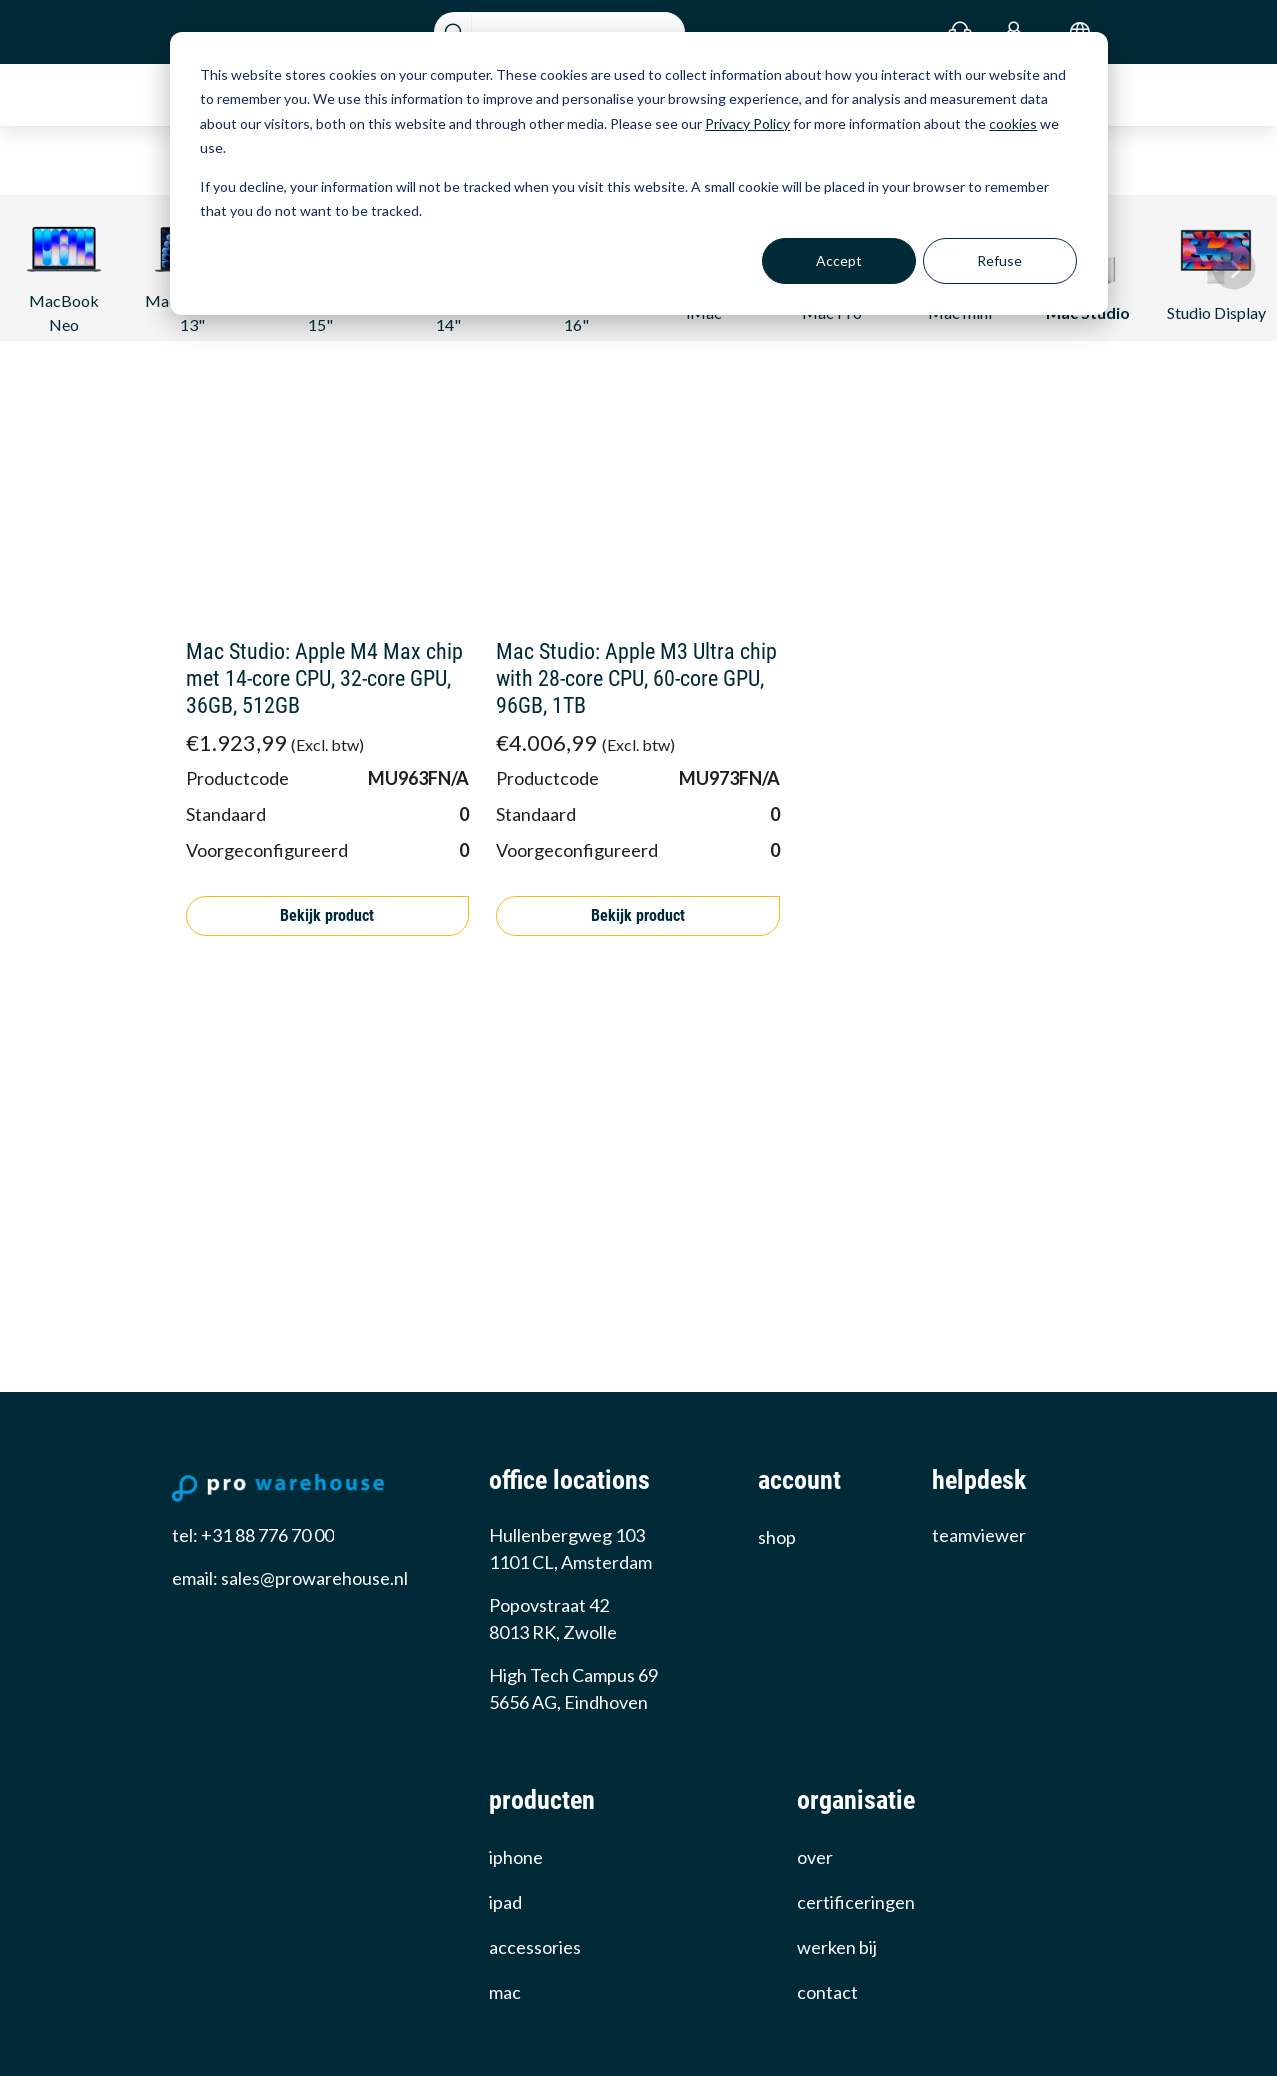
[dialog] (639, 173)
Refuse (999, 260)
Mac (505, 1992)
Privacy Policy (747, 123)
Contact (827, 1992)
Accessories (535, 1947)
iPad (505, 1902)
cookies (1013, 123)
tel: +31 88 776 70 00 (253, 1535)
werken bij (837, 1947)
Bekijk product (327, 915)
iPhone (516, 1857)
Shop (777, 1537)
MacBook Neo (64, 271)
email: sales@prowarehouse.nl (290, 1578)
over (815, 1857)
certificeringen (856, 1902)
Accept (839, 260)
